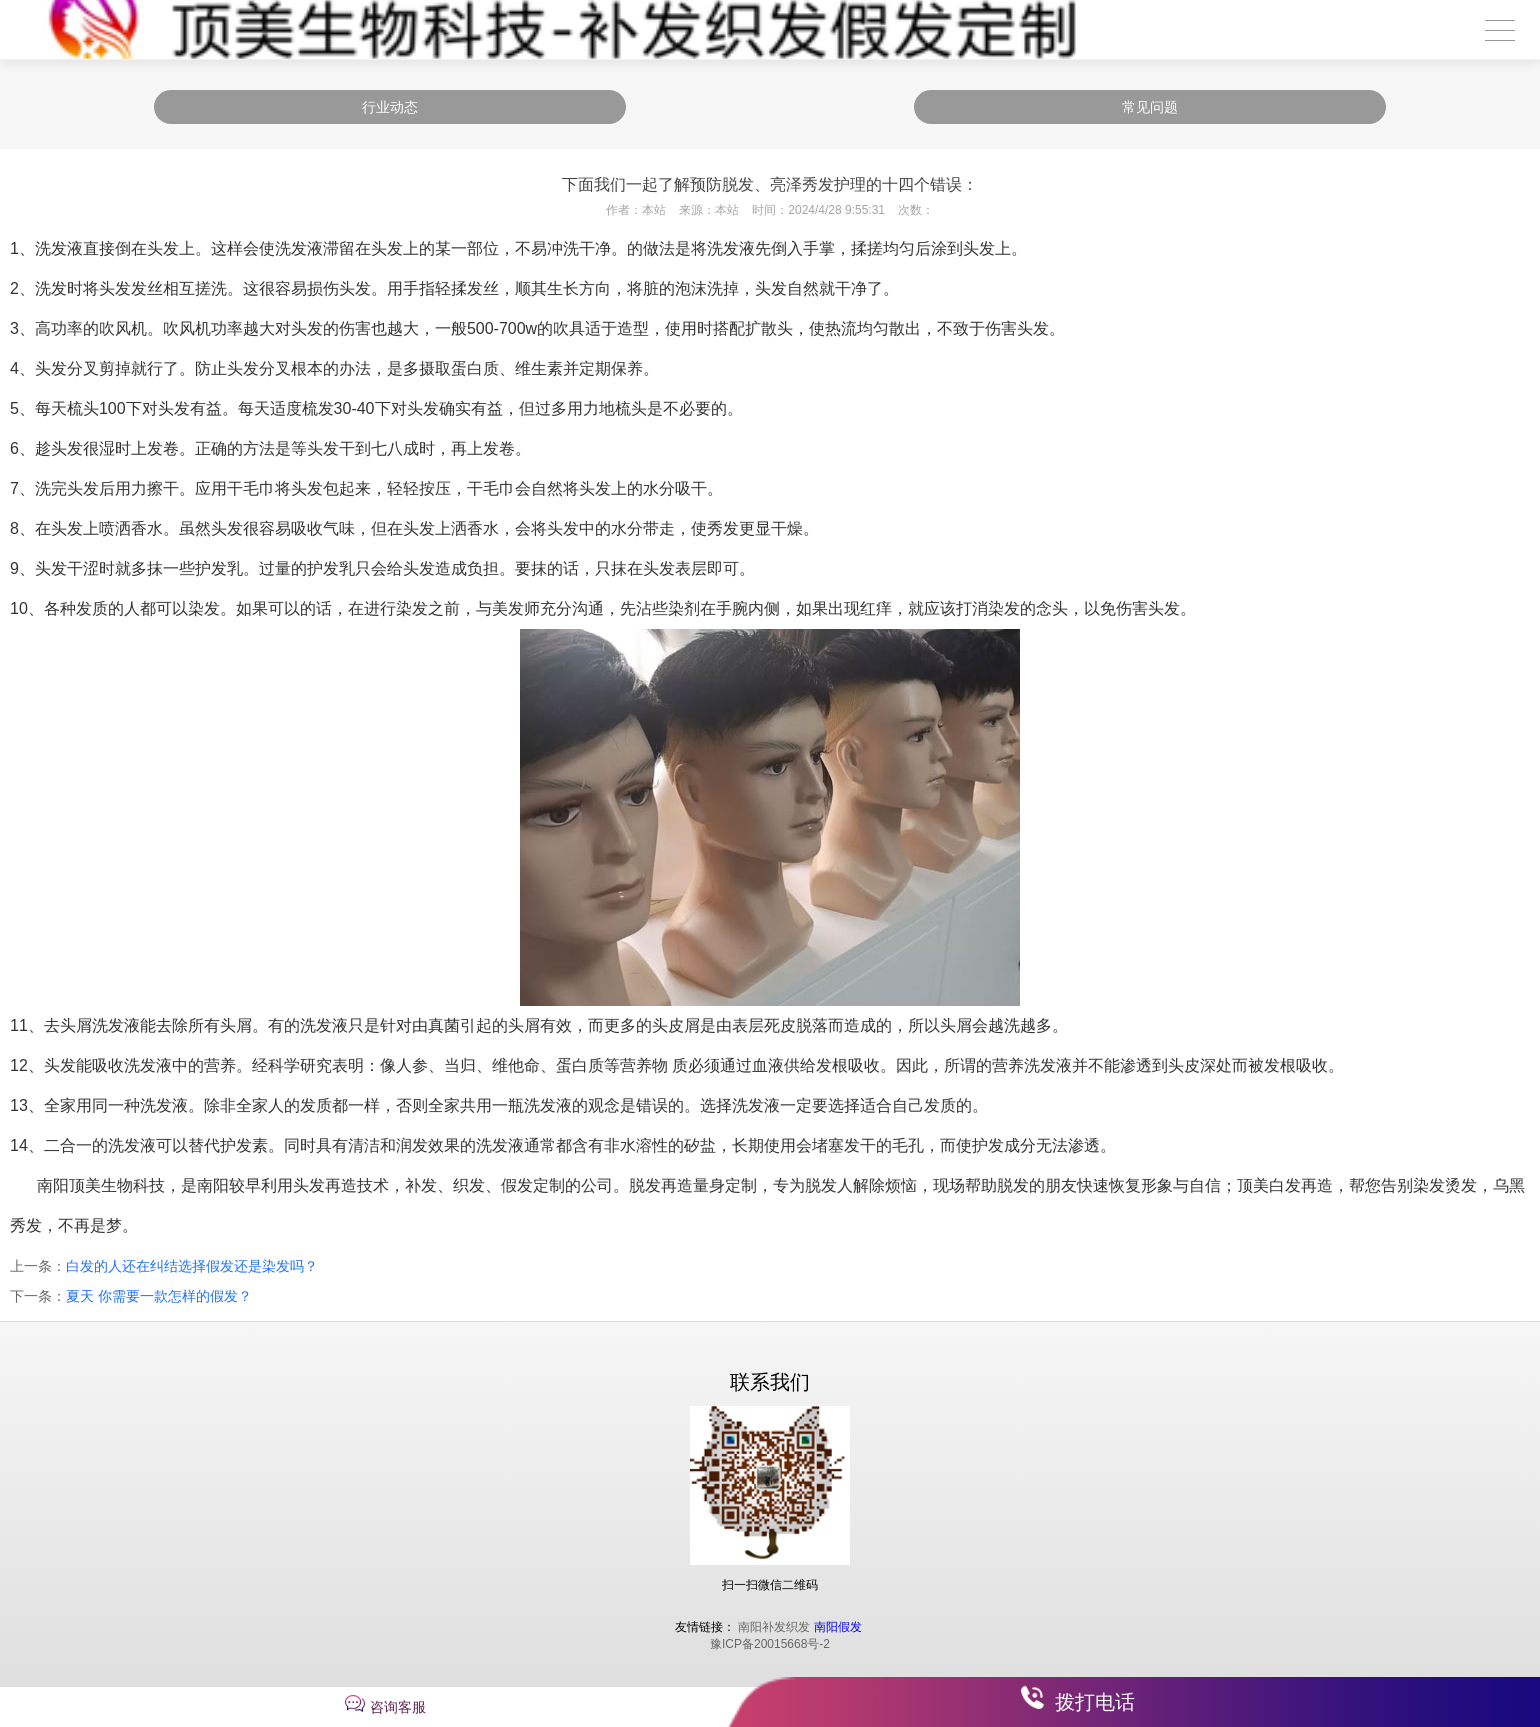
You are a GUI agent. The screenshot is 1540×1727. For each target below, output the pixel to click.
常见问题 (1150, 107)
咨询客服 (398, 1707)
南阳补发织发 (774, 1627)
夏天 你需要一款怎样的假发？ (159, 1296)
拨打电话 (1095, 1702)
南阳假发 (838, 1627)
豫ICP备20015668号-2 (770, 1644)
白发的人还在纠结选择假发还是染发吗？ (192, 1266)
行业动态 (390, 107)
